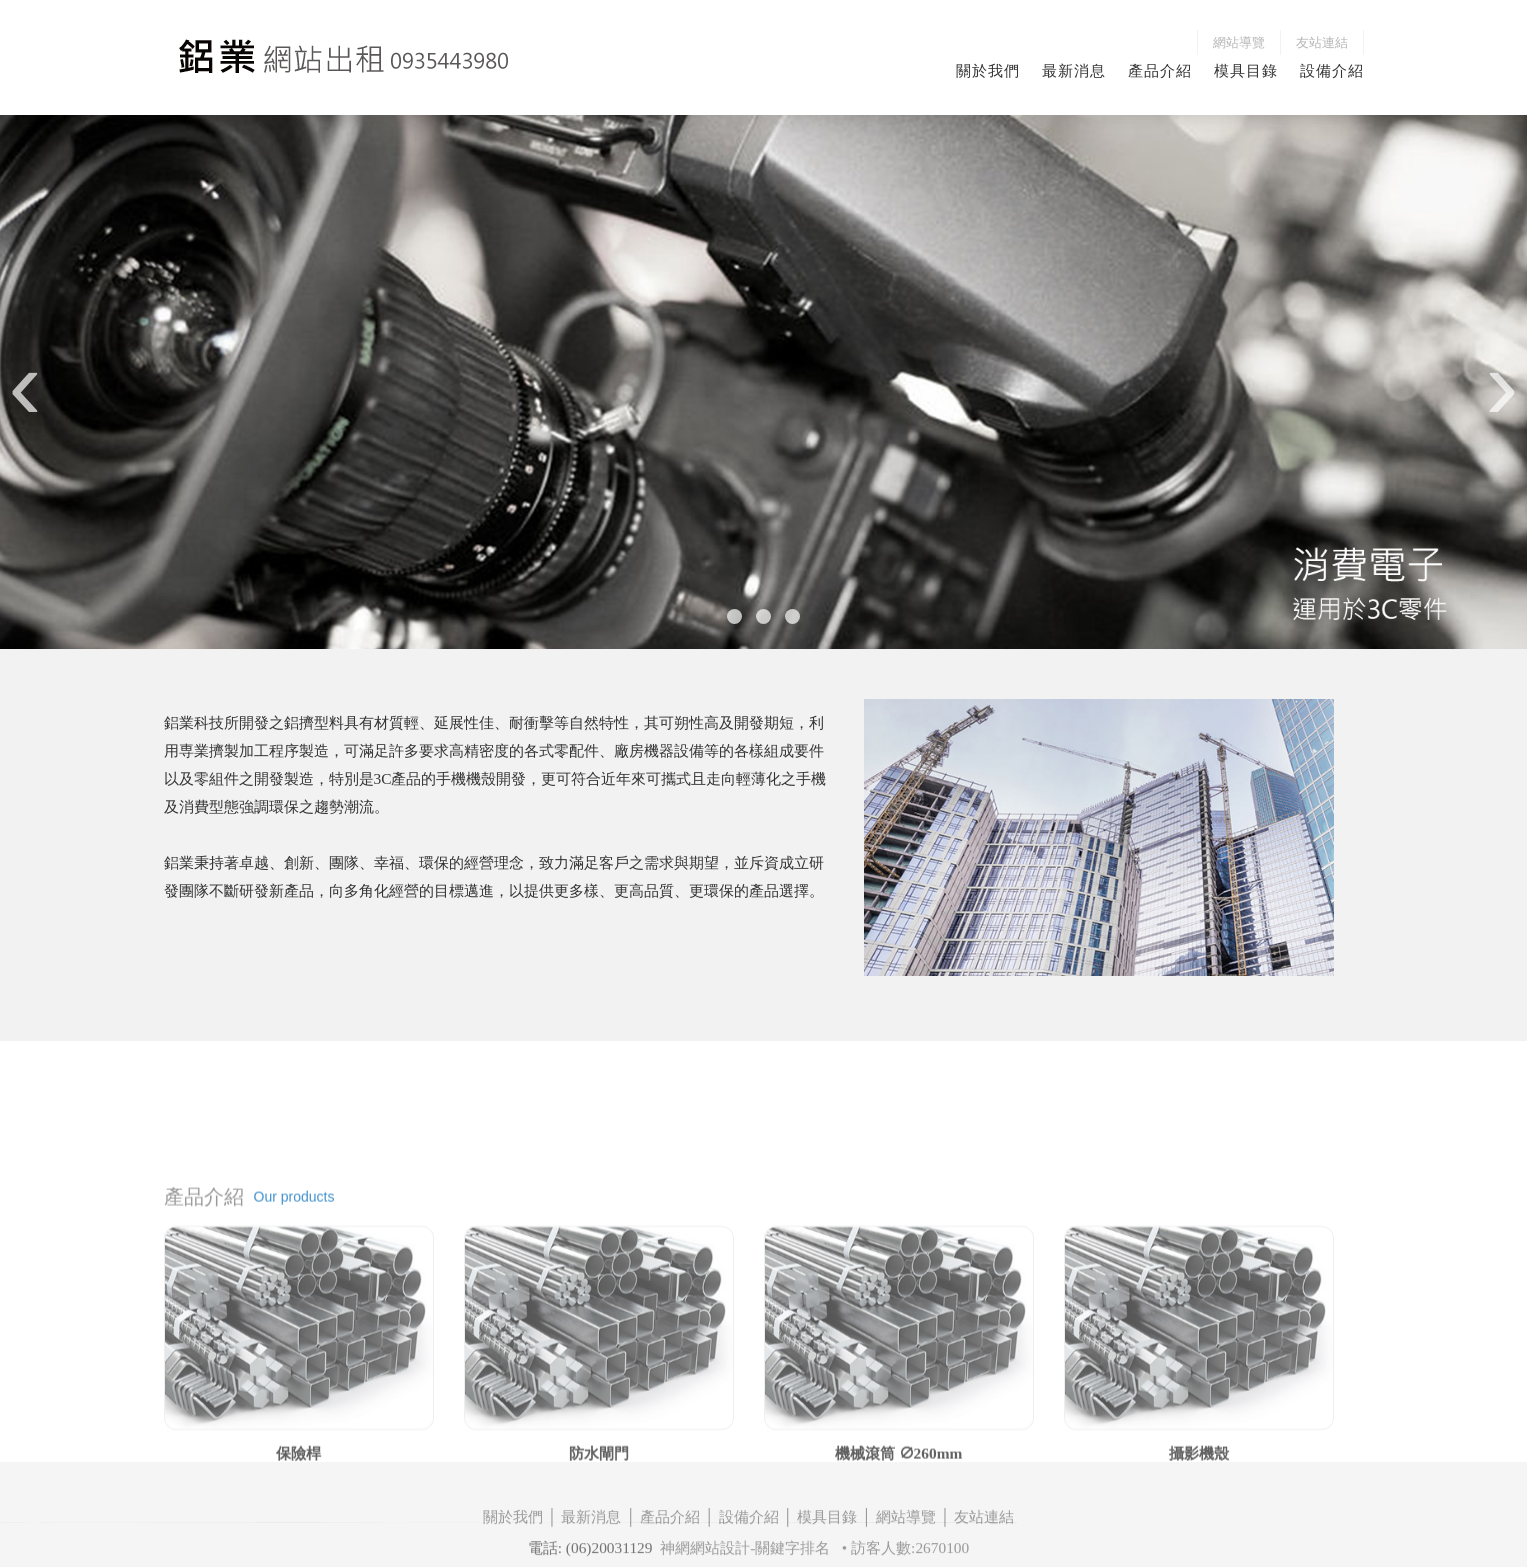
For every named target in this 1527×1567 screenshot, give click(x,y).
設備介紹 (1332, 70)
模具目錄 (1246, 70)
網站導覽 (1239, 42)
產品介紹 (1160, 70)
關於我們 (988, 70)
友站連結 (1322, 42)
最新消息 (1074, 70)
